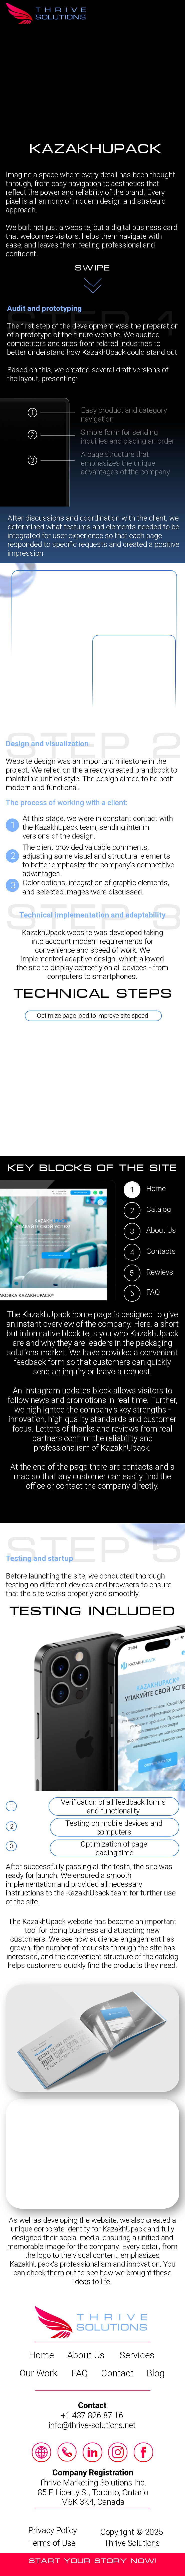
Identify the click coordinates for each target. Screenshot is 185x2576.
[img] (47, 13)
